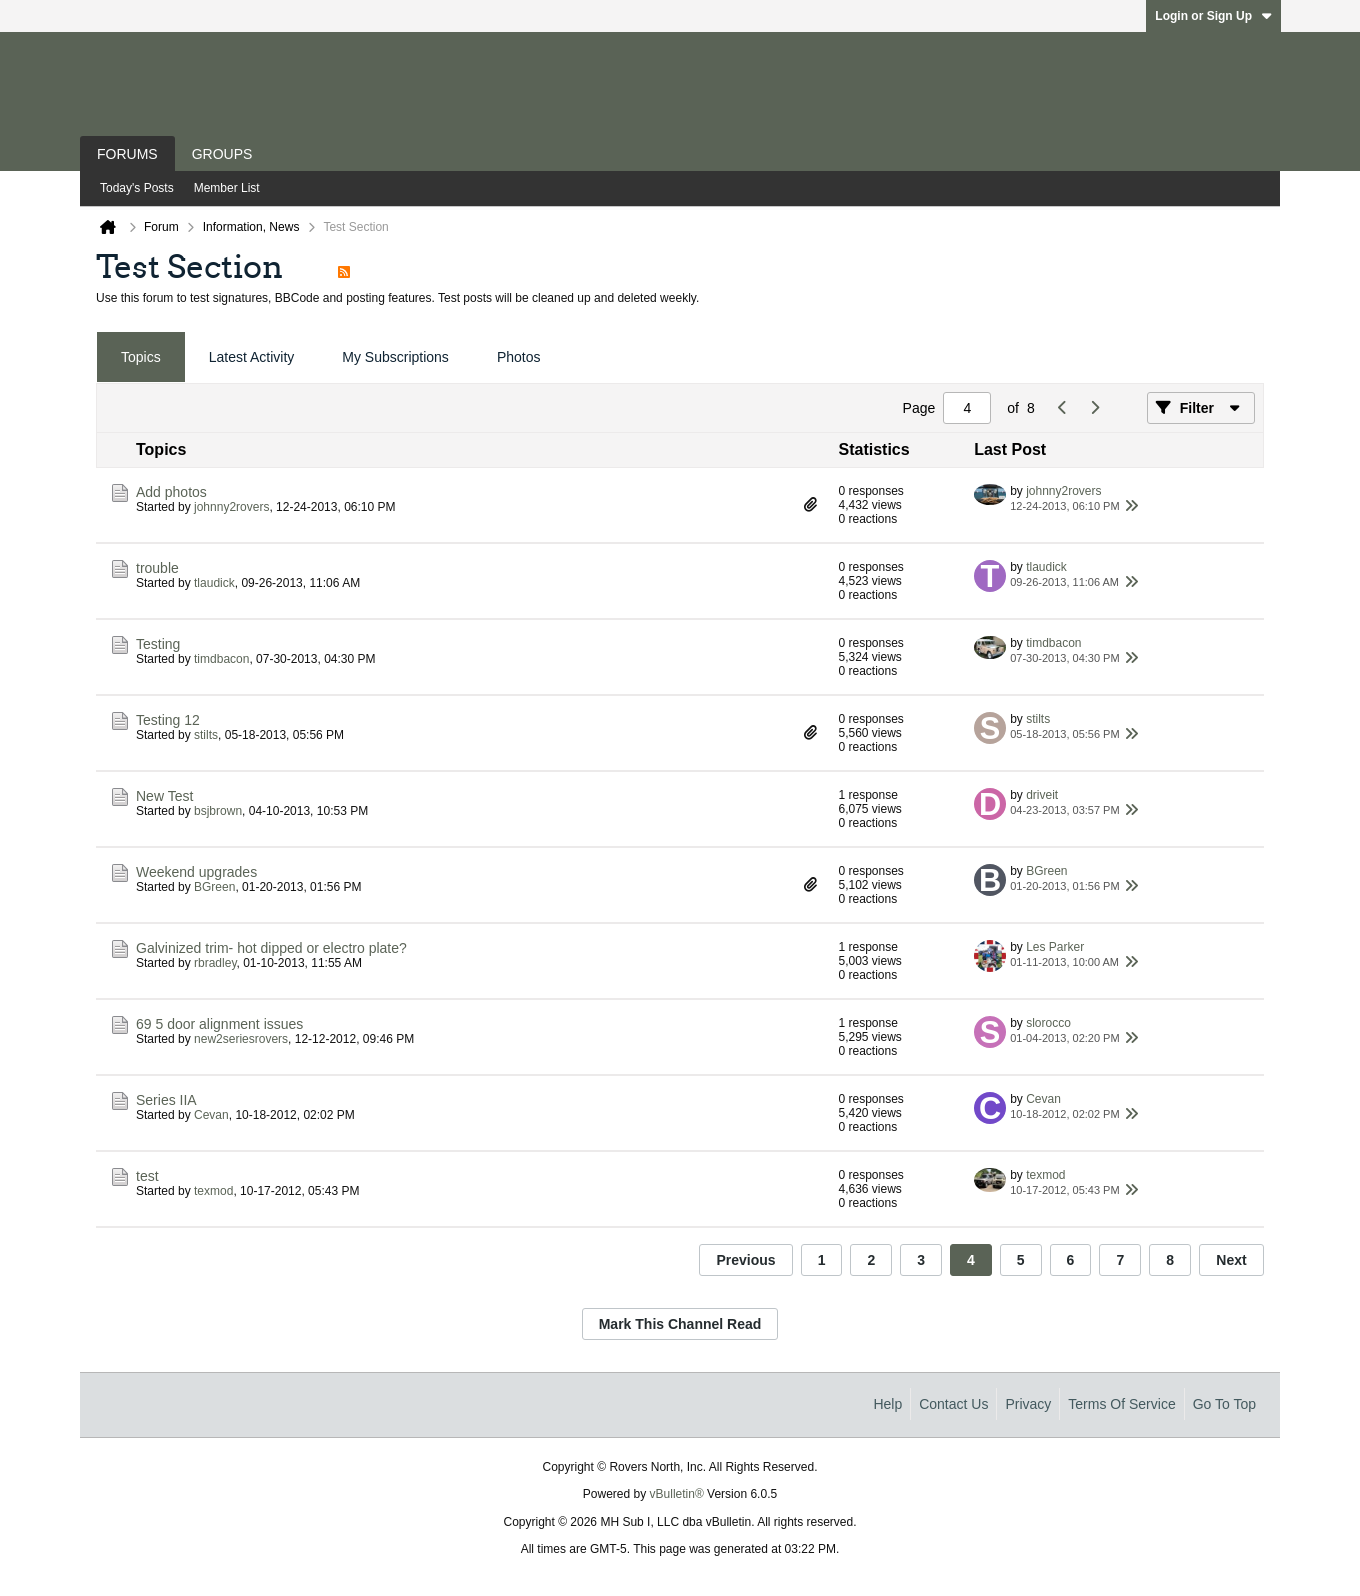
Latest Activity (252, 357)
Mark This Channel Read (680, 1324)
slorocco (1048, 1023)
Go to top (1224, 1404)
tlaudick (214, 583)
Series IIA (166, 1100)
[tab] (141, 357)
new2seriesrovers (241, 1039)
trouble (157, 568)
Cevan (211, 1115)
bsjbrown (218, 811)
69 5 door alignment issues (219, 1024)
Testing (158, 644)
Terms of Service (1121, 1404)
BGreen (214, 887)
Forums (127, 154)
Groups (222, 154)
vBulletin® (677, 1494)
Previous (745, 1260)
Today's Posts (137, 188)
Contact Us (953, 1404)
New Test (164, 796)
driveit (1042, 795)
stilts (206, 735)
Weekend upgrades (196, 872)
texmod (213, 1191)
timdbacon (221, 659)
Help (887, 1404)
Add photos (171, 492)
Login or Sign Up (1213, 16)
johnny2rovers (231, 507)
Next (1231, 1260)
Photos (519, 357)
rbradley (215, 963)
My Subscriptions (395, 357)
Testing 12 (168, 720)
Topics (141, 357)
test (147, 1176)
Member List (227, 188)
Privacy (1028, 1404)
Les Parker (1055, 947)
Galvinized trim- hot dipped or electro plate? (271, 948)
